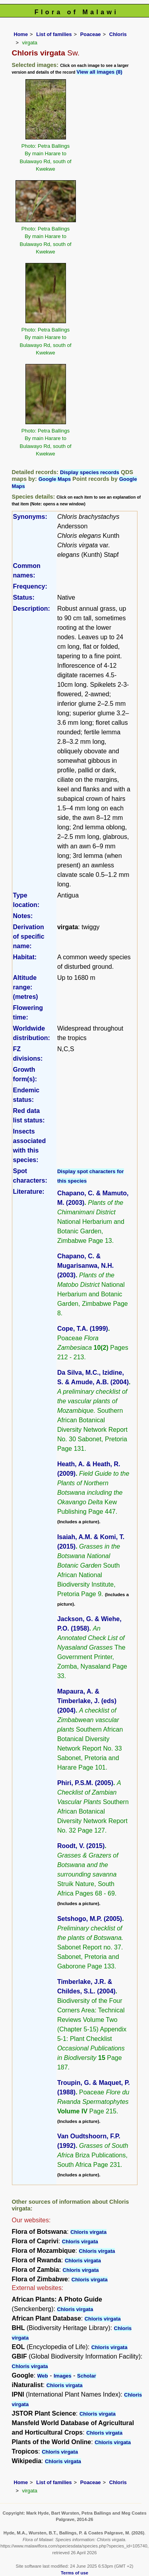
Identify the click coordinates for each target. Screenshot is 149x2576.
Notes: (23, 916)
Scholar (86, 2376)
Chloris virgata (88, 2232)
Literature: (29, 1191)
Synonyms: (30, 516)
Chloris (118, 34)
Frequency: (30, 586)
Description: (31, 608)
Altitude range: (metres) (25, 987)
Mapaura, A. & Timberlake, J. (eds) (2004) (86, 1701)
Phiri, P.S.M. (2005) (85, 1783)
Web (42, 2376)
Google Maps (55, 479)
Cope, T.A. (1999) (82, 1328)
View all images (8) (99, 72)
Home (21, 34)
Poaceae (90, 34)
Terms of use (74, 2572)
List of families (54, 34)
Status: (24, 597)
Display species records (89, 472)
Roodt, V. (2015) (80, 1845)
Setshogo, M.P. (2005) (89, 1918)
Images (63, 2376)
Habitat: (25, 957)
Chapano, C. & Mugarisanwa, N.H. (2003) (85, 1265)
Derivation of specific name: (29, 936)
